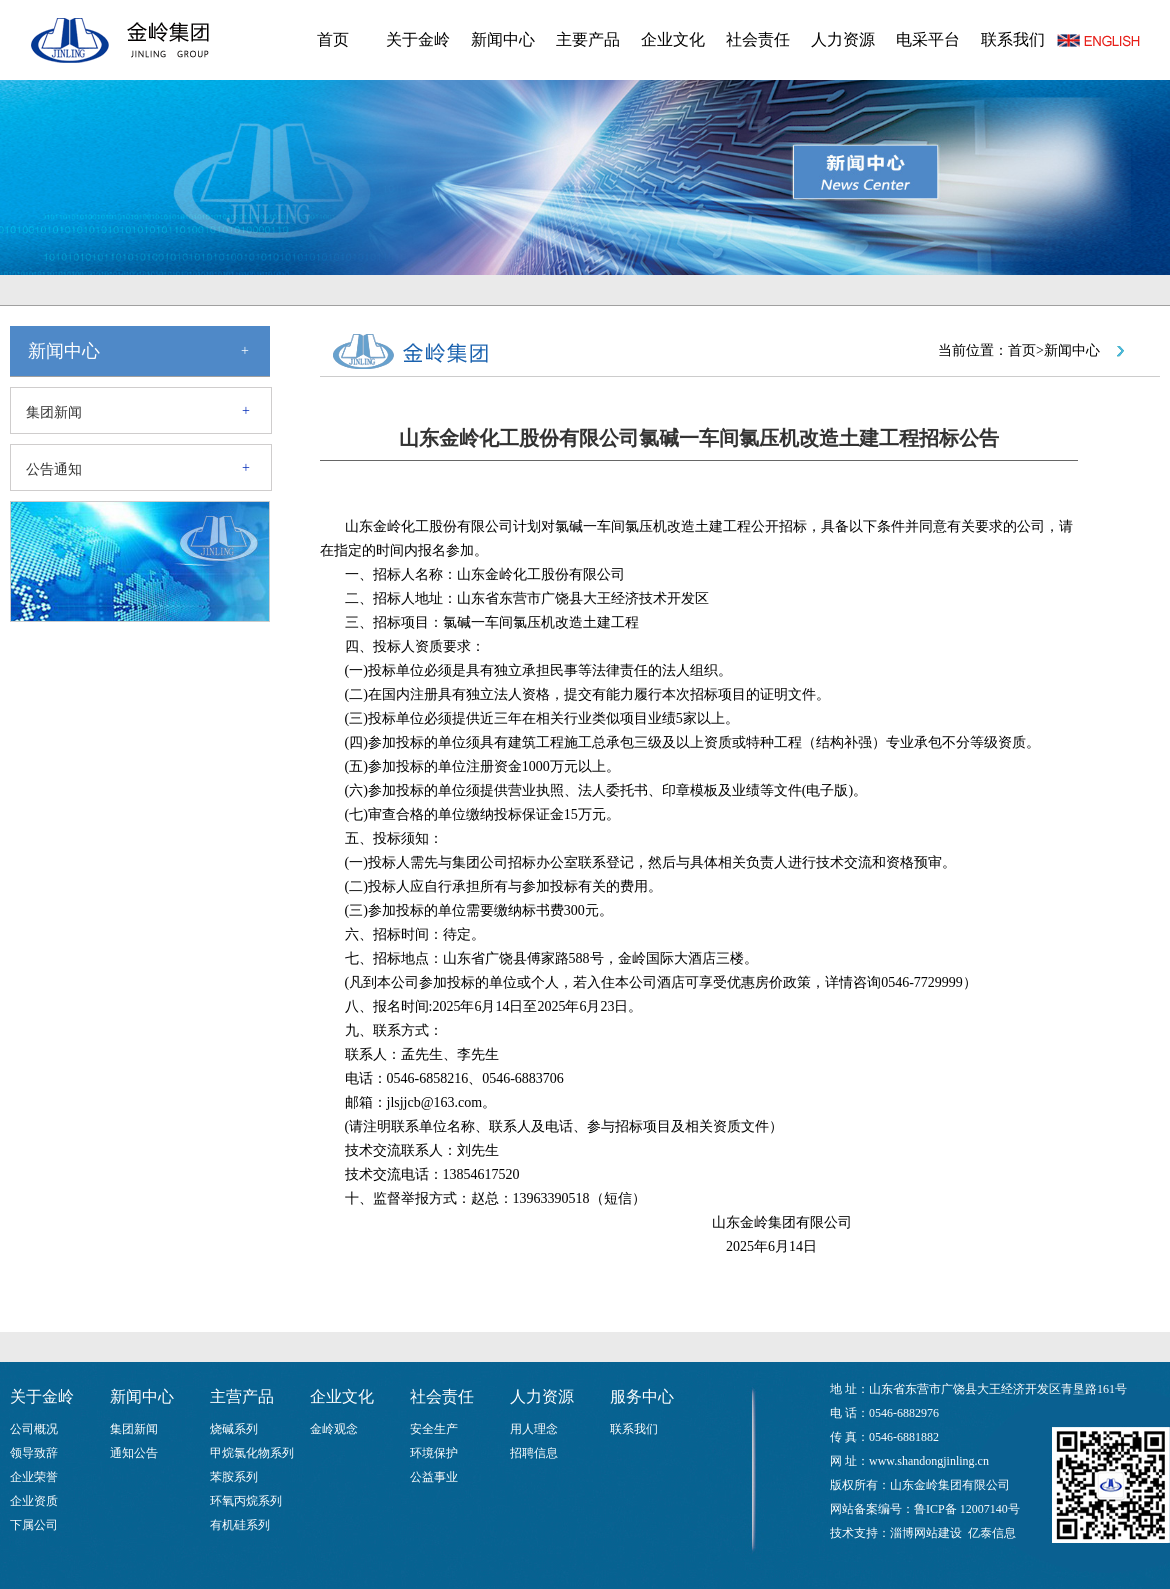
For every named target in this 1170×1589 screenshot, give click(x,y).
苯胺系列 (234, 1477)
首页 (333, 39)
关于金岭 (418, 39)
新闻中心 (503, 39)
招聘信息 (534, 1453)
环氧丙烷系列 (246, 1501)
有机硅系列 (240, 1525)
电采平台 (928, 39)
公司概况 (34, 1429)
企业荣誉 (34, 1477)
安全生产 (434, 1429)
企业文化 (673, 39)
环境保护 (434, 1453)
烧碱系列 (234, 1429)
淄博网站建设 (926, 1533)
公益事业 (434, 1477)
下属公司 (34, 1525)
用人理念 (534, 1429)
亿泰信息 (992, 1533)
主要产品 (588, 39)
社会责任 (758, 39)
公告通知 (54, 469)
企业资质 (34, 1501)
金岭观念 (334, 1429)
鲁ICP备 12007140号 (967, 1509)
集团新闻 (54, 412)
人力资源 (843, 39)
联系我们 (1013, 39)
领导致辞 (34, 1453)
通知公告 (134, 1453)
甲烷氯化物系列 (252, 1453)
